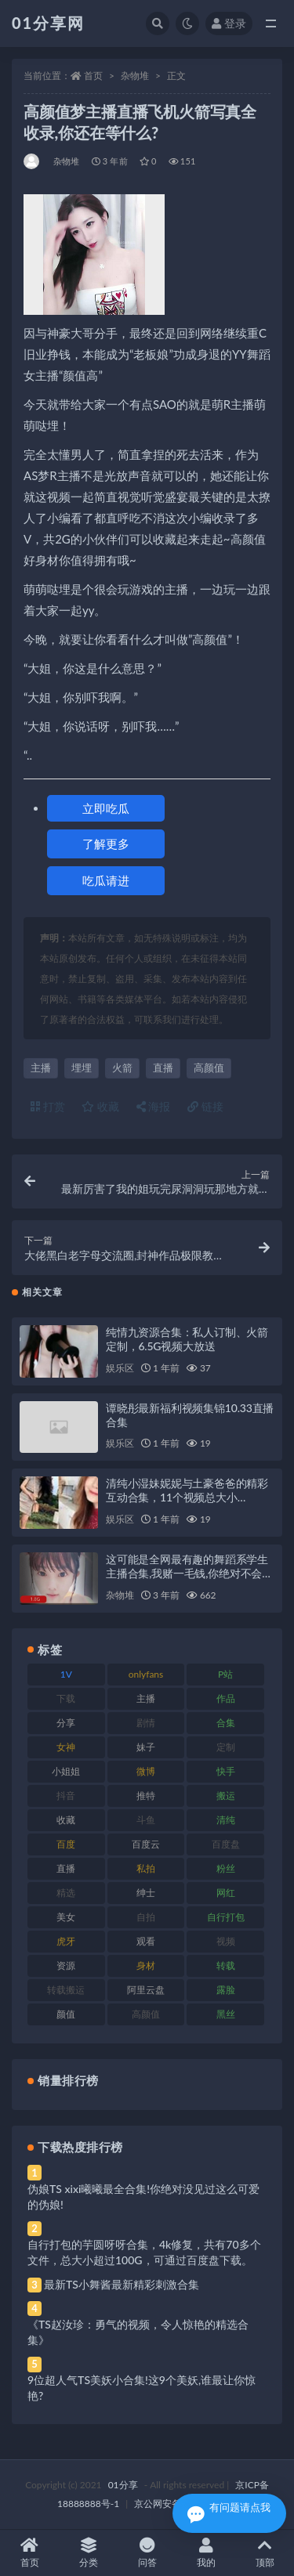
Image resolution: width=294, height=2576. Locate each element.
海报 (153, 1106)
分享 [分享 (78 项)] (65, 1723)
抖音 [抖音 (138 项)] (65, 1795)
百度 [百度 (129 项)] (65, 1844)
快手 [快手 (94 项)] (225, 1771)
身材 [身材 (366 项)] (145, 1965)
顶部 (264, 2553)
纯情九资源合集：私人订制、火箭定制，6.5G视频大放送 (187, 1339)
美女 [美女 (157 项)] (65, 1917)
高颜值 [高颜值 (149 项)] (146, 2014)
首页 (93, 75)
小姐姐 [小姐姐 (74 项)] (66, 1771)
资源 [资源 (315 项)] (65, 1965)
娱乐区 (119, 1368)
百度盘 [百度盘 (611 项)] (226, 1844)
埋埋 (81, 1067)
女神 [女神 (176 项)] (65, 1747)
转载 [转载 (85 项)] (225, 1965)
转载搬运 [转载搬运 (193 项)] (66, 1990)
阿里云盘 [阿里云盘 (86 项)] (146, 1990)
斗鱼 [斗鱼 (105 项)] (145, 1820)
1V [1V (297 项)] (66, 1674)
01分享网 (48, 22)
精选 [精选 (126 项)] (65, 1893)
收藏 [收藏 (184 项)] (65, 1820)
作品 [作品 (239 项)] (225, 1698)
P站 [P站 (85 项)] (225, 1674)
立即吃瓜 (105, 808)
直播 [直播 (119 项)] (65, 1868)
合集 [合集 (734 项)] (225, 1723)
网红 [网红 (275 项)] (225, 1893)
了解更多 (105, 843)
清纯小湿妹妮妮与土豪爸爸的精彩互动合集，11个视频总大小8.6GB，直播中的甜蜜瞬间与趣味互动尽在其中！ (187, 1504)
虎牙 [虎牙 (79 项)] (65, 1941)
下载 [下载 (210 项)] (65, 1698)
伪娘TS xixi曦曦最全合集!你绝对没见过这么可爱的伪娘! (143, 2196)
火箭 (122, 1067)
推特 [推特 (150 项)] (145, 1795)
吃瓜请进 (105, 880)
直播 (163, 1067)
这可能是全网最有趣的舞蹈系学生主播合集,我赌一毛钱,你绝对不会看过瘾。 (189, 1573)
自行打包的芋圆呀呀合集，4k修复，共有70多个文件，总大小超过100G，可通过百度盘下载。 (144, 2252)
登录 (229, 23)
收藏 (100, 1106)
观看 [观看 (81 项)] (145, 1941)
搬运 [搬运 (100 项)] (225, 1795)
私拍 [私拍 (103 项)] (145, 1868)
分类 (88, 2553)
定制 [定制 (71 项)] (225, 1747)
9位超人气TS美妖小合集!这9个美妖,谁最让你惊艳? (141, 2387)
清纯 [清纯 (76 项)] (225, 1820)
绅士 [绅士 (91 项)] (145, 1893)
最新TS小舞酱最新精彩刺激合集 (121, 2284)
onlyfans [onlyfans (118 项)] (146, 1674)
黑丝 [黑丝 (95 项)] (225, 2014)
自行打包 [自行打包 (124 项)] (226, 1917)
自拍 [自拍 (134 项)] (145, 1917)
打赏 (48, 1106)
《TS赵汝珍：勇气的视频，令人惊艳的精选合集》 (138, 2332)
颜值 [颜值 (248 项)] (65, 2014)
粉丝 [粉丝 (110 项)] (225, 1868)
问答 (147, 2553)
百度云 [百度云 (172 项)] (146, 1844)
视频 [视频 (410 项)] (225, 1941)
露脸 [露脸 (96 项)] (225, 1990)
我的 (205, 2553)
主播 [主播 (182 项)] (145, 1698)
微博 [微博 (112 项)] (145, 1771)
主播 (41, 1067)
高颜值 (209, 1067)
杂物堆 (135, 75)
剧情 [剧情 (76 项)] (145, 1723)
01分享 (123, 2485)
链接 (205, 1106)
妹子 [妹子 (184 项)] (145, 1747)
